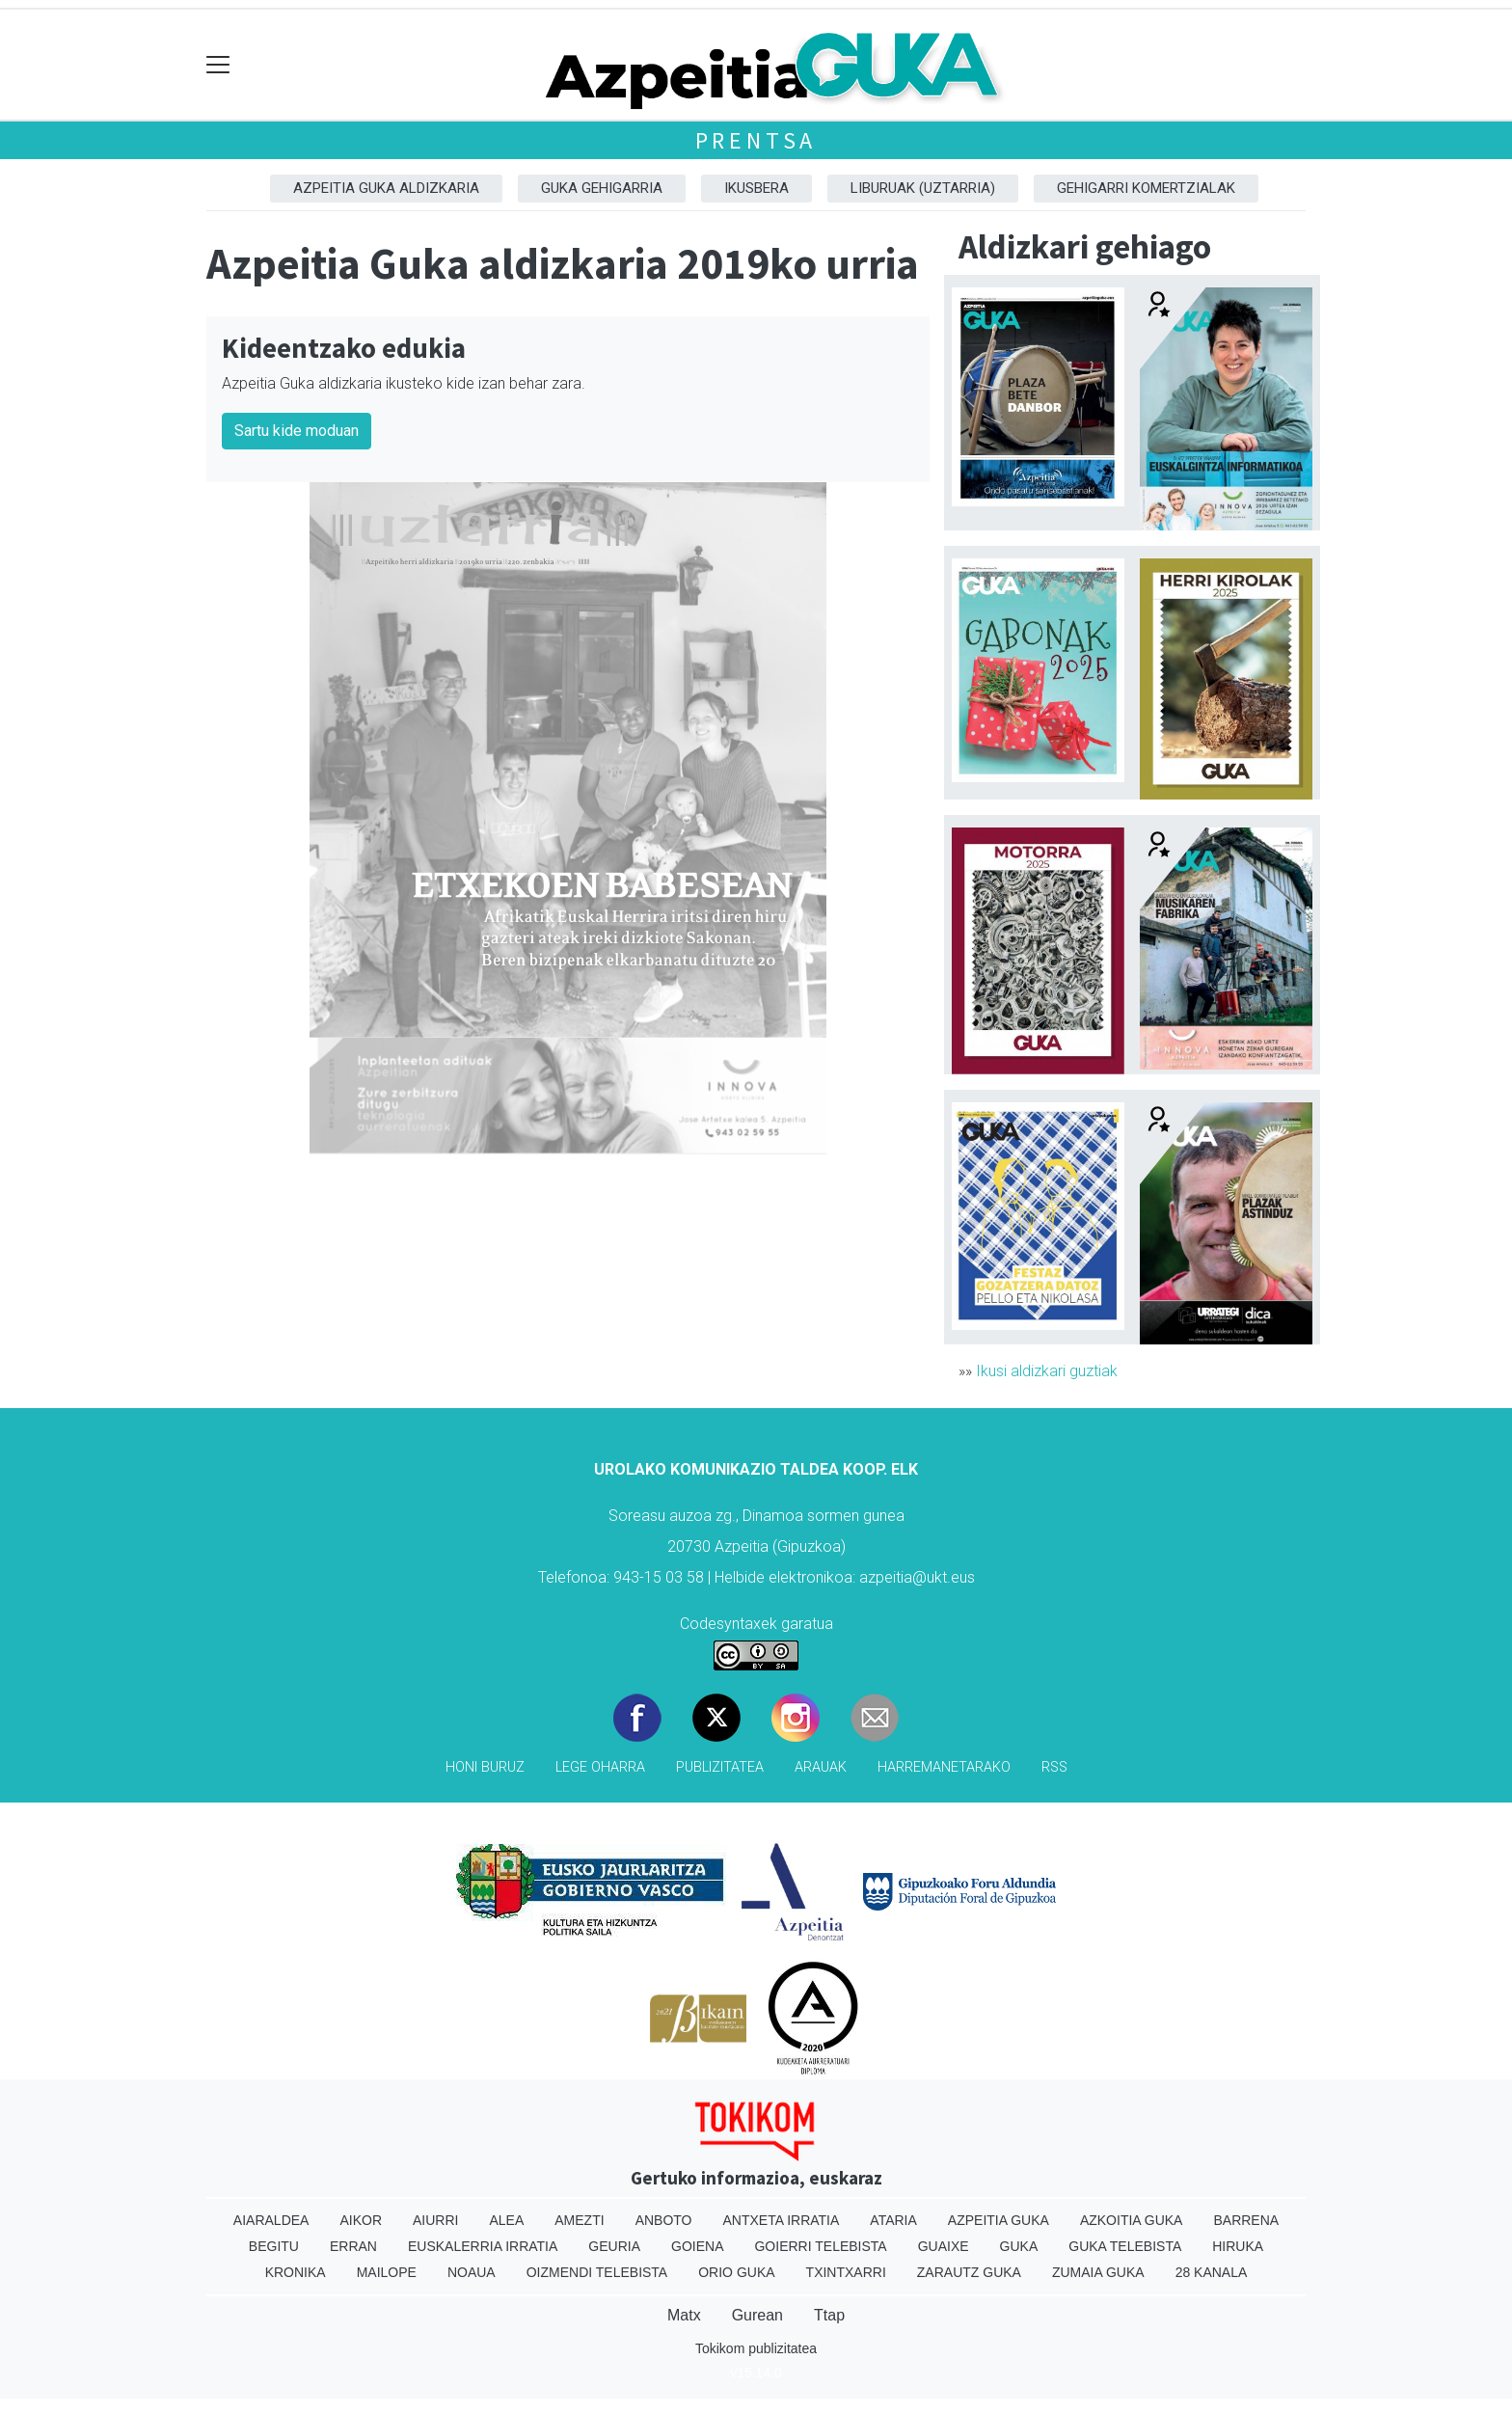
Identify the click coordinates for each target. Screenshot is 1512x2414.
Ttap (829, 2315)
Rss (1054, 1767)
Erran (353, 2246)
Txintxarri (846, 2272)
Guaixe (943, 2246)
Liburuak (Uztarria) (922, 188)
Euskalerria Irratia (482, 2246)
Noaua (471, 2272)
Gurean (757, 2315)
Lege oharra (600, 1767)
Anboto (663, 2220)
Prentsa (756, 140)
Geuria (614, 2246)
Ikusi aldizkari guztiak (1047, 1371)
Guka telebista (1124, 2246)
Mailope (387, 2272)
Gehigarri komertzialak (1146, 188)
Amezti (579, 2220)
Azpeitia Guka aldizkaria (386, 188)
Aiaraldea (271, 2220)
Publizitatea (720, 1767)
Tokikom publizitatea (756, 2348)
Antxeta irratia (781, 2220)
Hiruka (1237, 2246)
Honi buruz (485, 1767)
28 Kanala (1211, 2272)
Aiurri (435, 2220)
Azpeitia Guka (998, 2220)
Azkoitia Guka (1131, 2220)
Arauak (821, 1767)
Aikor (360, 2220)
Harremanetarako (944, 1767)
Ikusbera (756, 188)
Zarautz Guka (969, 2272)
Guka (1019, 2246)
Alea (506, 2220)
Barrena (1246, 2220)
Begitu (274, 2246)
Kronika (295, 2272)
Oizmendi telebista (597, 2272)
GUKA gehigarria (601, 188)
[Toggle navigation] (218, 65)
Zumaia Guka (1098, 2272)
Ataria (893, 2220)
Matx (684, 2315)
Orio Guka (736, 2272)
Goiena (697, 2246)
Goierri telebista (820, 2246)
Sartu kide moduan (296, 430)
